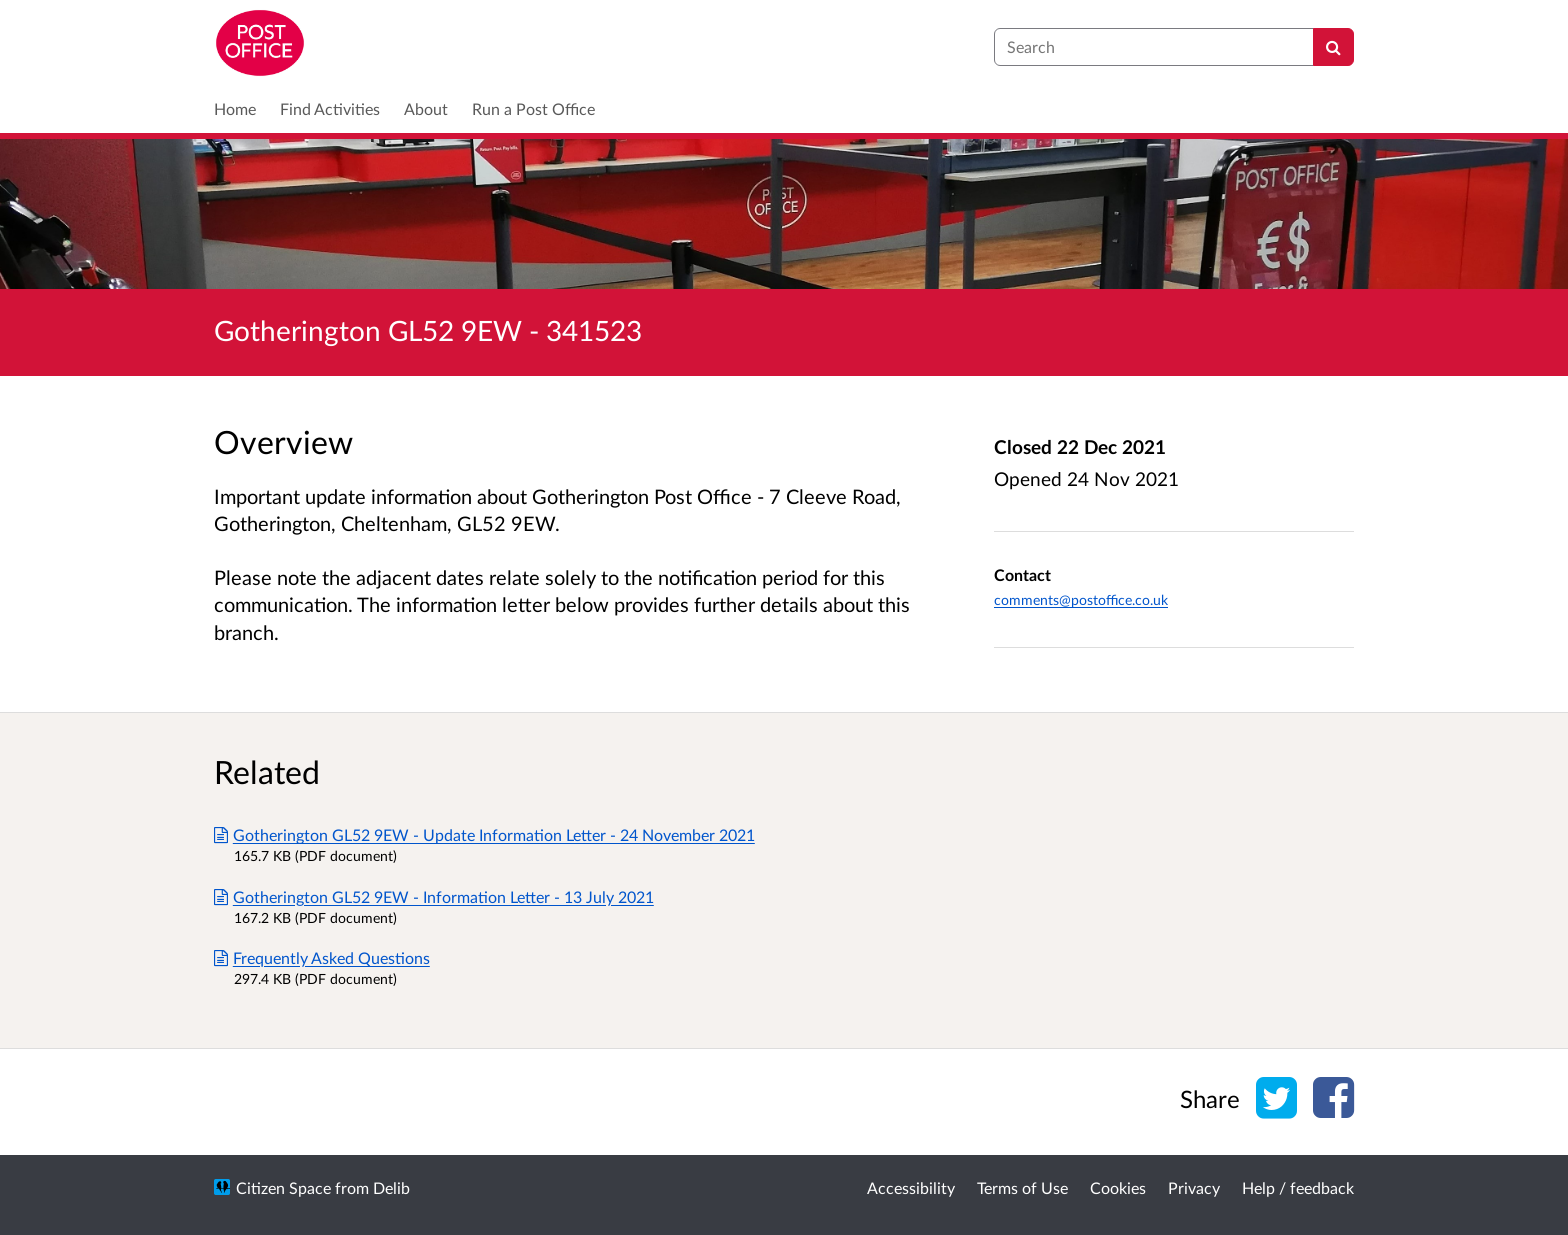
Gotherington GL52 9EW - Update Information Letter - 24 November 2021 (484, 834)
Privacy (1194, 1187)
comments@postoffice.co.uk (1081, 599)
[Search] (1333, 47)
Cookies (1118, 1187)
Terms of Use (1022, 1187)
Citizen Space (283, 1187)
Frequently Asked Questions (322, 957)
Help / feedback (1298, 1187)
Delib (391, 1187)
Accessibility (911, 1187)
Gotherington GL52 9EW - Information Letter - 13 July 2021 (434, 896)
